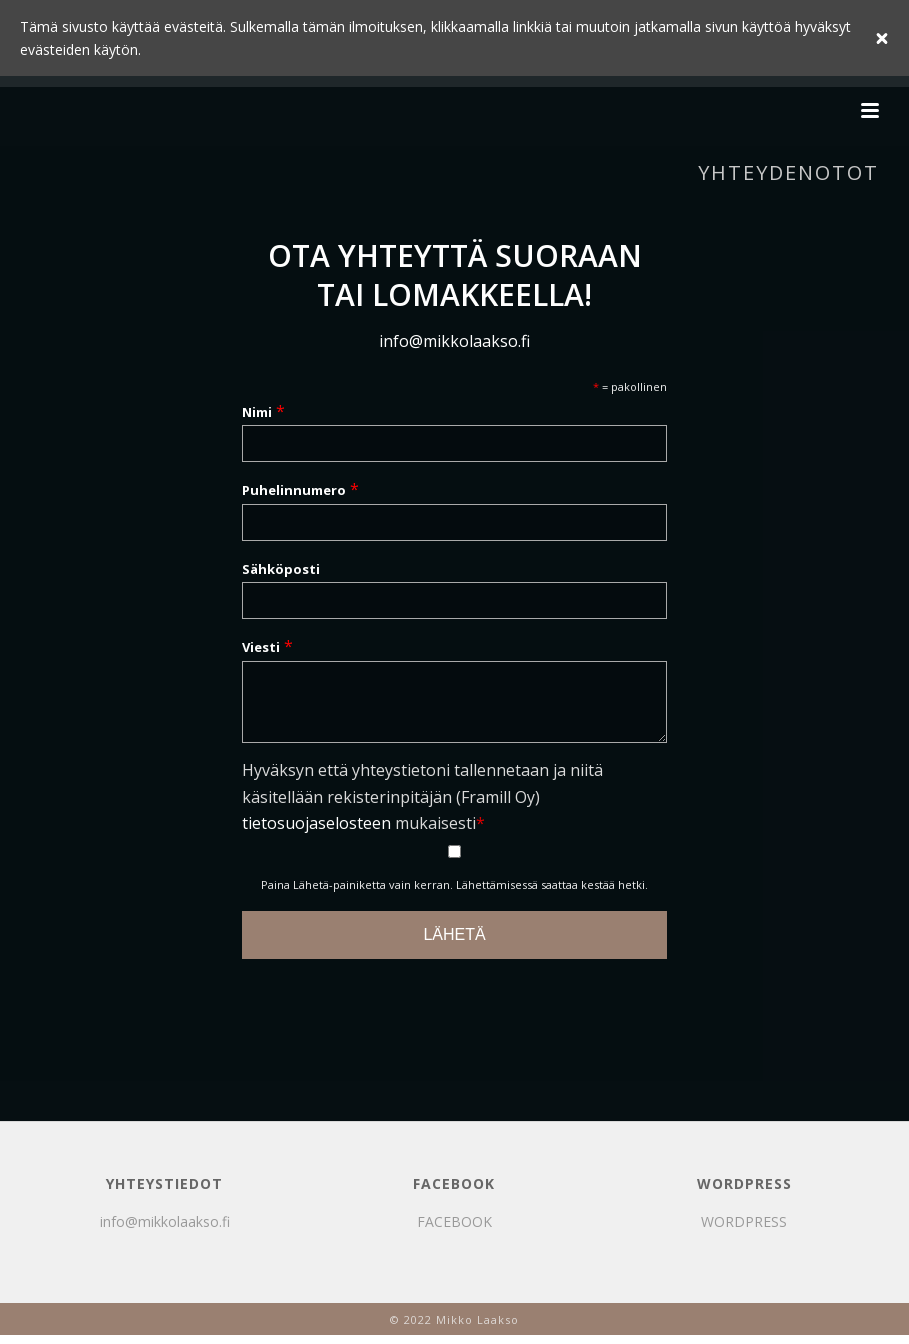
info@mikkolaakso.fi (454, 341)
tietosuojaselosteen (316, 835)
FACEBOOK (454, 1233)
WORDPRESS (744, 1233)
